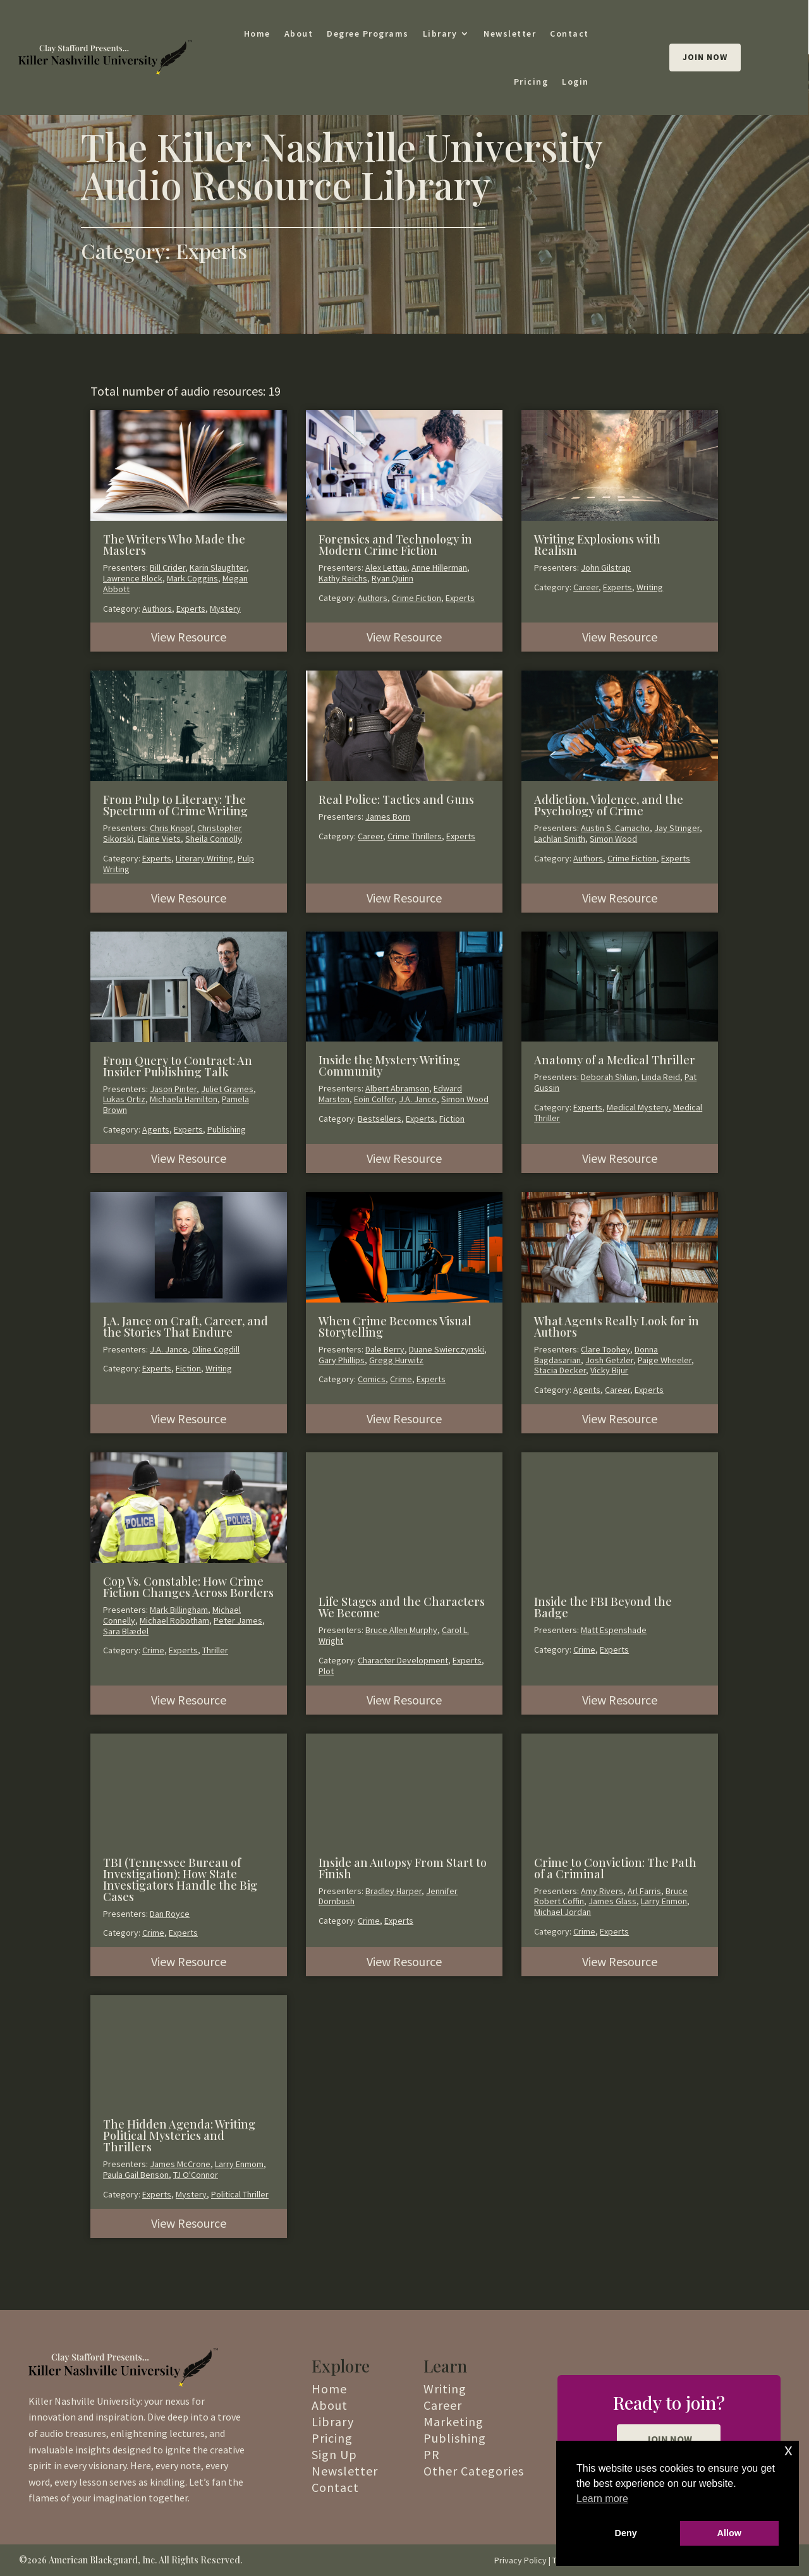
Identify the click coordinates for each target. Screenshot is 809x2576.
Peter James (238, 1620)
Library (440, 33)
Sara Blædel (126, 1631)
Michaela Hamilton (183, 1099)
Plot (326, 1671)
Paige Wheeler (664, 1360)
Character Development (403, 1660)
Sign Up (334, 2454)
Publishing (226, 1129)
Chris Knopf (171, 828)
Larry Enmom (239, 2164)
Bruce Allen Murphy (401, 1630)
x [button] (788, 2450)
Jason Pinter (173, 1089)
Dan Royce (170, 1913)
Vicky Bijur (609, 1370)
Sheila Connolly (213, 838)
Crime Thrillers (414, 836)
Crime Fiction (416, 598)
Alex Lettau (386, 567)
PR (431, 2454)
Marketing (453, 2421)
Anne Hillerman (439, 567)
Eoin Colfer (374, 1099)
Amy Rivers (602, 1891)
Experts (190, 608)
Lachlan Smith (559, 838)
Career (586, 587)
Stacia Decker (560, 1370)
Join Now (705, 57)
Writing (649, 587)
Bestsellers (379, 1118)
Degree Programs (368, 33)
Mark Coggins (192, 578)
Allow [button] (729, 2533)
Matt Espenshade (614, 1630)
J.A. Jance (418, 1099)
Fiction (452, 1118)
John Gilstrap (606, 567)
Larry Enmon (664, 1901)
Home (257, 33)
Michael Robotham (174, 1620)
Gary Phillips (342, 1360)
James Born (387, 816)
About (298, 33)
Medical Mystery (638, 1107)
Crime (401, 1379)
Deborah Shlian (609, 1077)
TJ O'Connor (195, 2174)
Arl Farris (644, 1891)
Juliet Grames (227, 1089)
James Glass (612, 1901)
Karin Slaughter (218, 567)
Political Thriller (240, 2194)
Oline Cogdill (216, 1349)
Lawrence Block (132, 578)
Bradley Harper (393, 1891)
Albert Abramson (397, 1088)
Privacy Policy (520, 2560)
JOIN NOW (668, 2439)
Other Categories (473, 2471)
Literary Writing (204, 858)
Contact (569, 33)
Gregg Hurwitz (396, 1360)
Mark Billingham (179, 1609)
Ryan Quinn (392, 578)
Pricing (531, 81)
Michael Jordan (562, 1911)
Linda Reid (661, 1077)
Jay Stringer (677, 828)
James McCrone (180, 2164)
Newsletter (510, 33)
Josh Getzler (609, 1360)
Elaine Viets (159, 838)
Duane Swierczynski (446, 1349)
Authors (157, 608)
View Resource (188, 637)
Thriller (215, 1650)
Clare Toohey (605, 1349)
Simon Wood (613, 838)
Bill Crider (167, 567)
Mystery (225, 608)
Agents (155, 1129)
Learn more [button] (602, 2498)
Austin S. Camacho (615, 828)
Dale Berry (384, 1349)
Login (575, 81)
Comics (372, 1379)
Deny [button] (626, 2533)
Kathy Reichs (343, 578)
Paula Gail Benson (136, 2174)
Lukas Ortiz (124, 1099)
